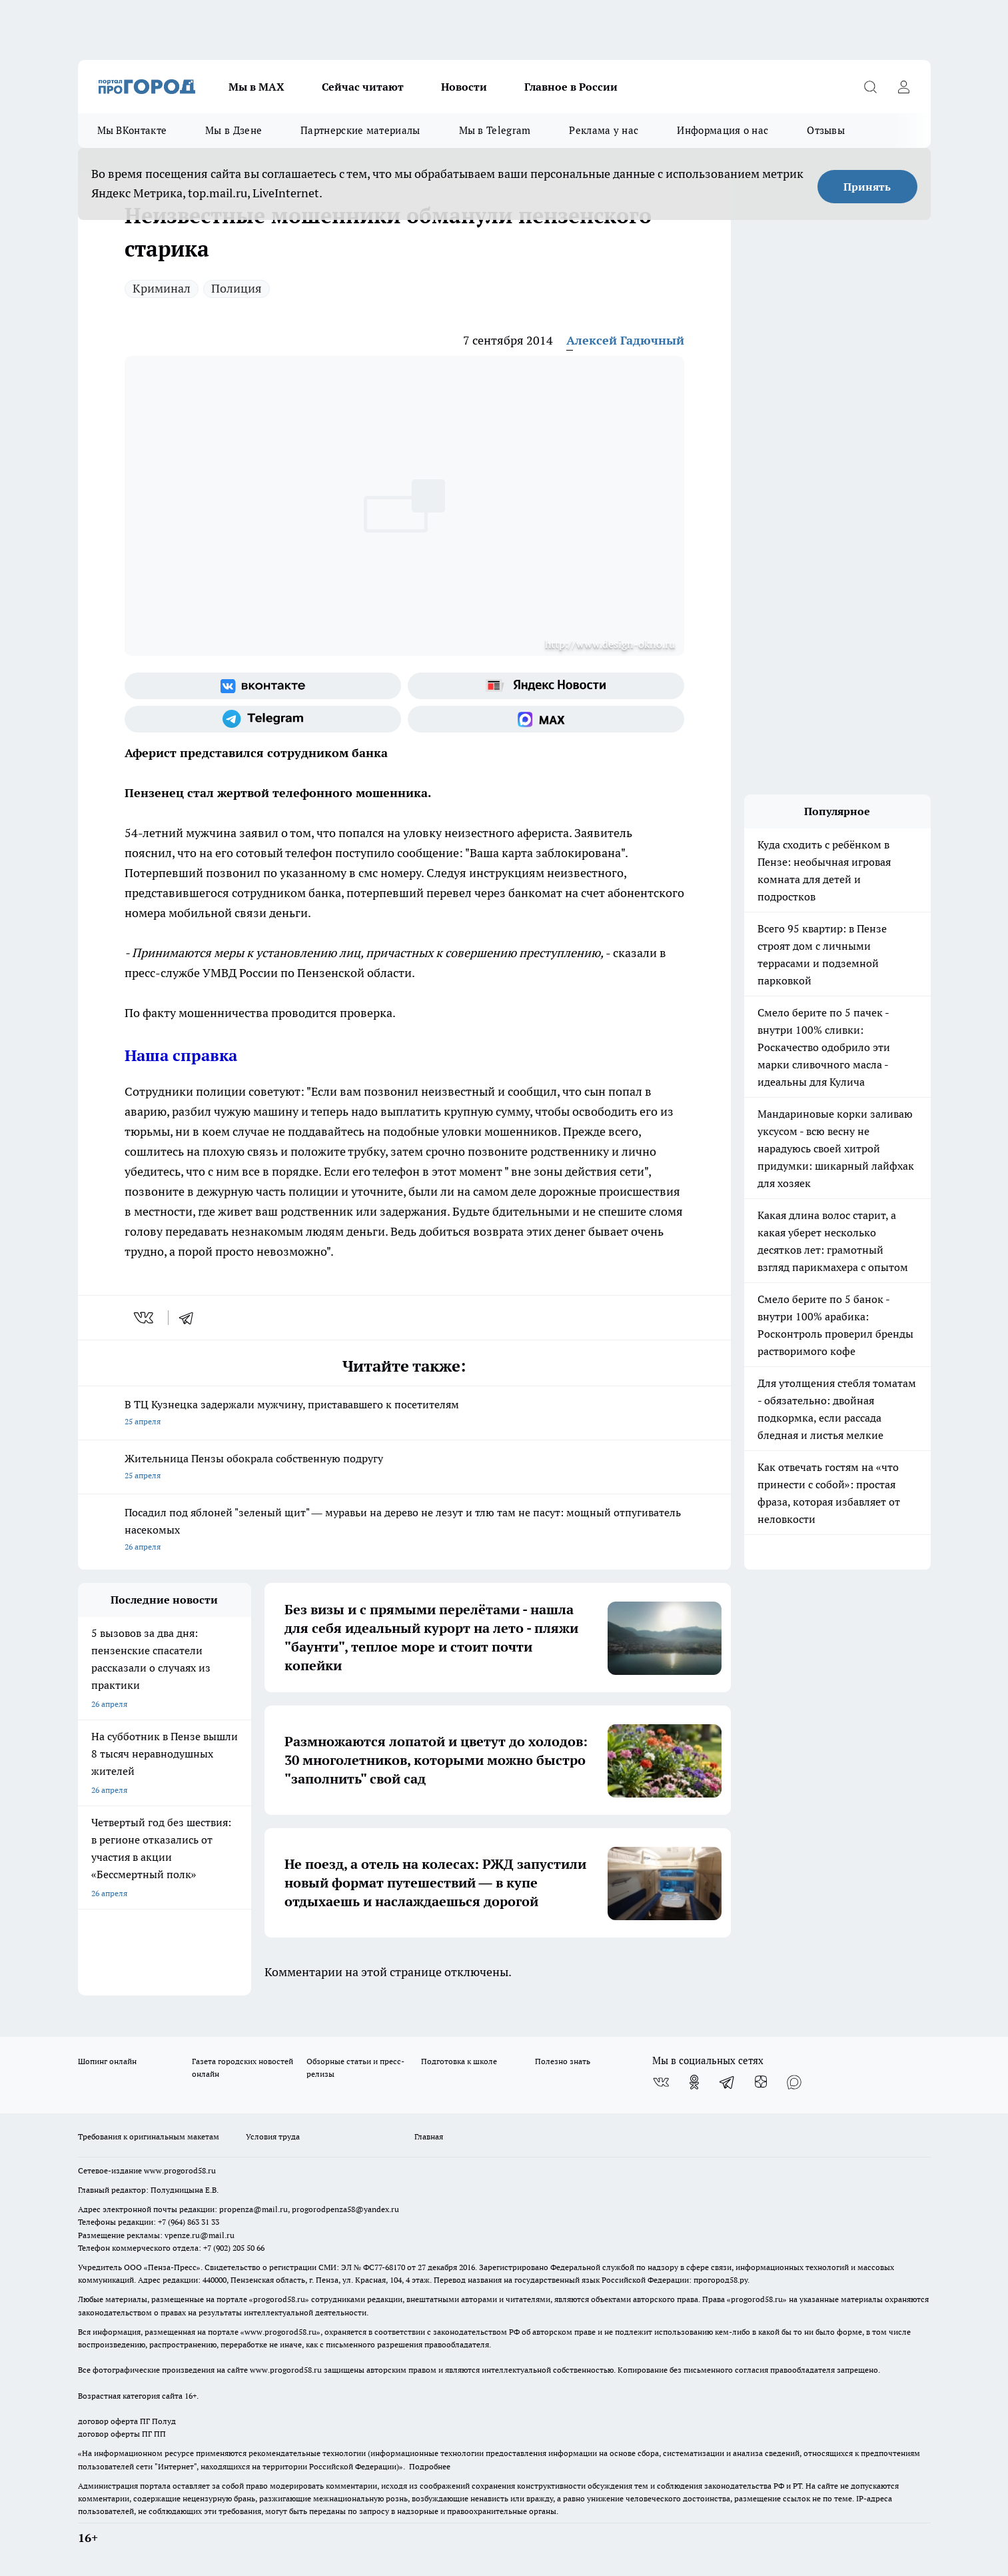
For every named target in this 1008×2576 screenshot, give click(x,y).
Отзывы (826, 130)
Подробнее (429, 2466)
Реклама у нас (603, 130)
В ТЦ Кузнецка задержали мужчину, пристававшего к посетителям (404, 1414)
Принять (867, 186)
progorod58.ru (279, 2299)
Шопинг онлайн (107, 2061)
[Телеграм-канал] (263, 719)
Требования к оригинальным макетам (148, 2136)
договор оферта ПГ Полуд (127, 2421)
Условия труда (273, 2136)
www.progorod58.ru (180, 2170)
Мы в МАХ (256, 86)
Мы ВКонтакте (132, 130)
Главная (428, 2136)
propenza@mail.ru (253, 2209)
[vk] (145, 1317)
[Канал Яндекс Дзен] (760, 2082)
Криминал (162, 288)
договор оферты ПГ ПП (122, 2434)
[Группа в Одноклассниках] (694, 2082)
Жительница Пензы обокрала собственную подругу (404, 1468)
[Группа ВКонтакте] (263, 685)
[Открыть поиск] (870, 86)
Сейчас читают (363, 86)
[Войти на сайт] (904, 86)
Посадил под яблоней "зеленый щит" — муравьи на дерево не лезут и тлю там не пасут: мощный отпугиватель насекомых (404, 1531)
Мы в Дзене (233, 130)
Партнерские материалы (360, 130)
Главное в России (571, 86)
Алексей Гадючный (625, 340)
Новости (464, 86)
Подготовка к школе (459, 2061)
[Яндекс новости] (546, 685)
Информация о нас (722, 130)
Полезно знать (562, 2061)
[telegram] (190, 1317)
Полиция (236, 288)
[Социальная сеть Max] (546, 719)
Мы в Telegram (495, 130)
